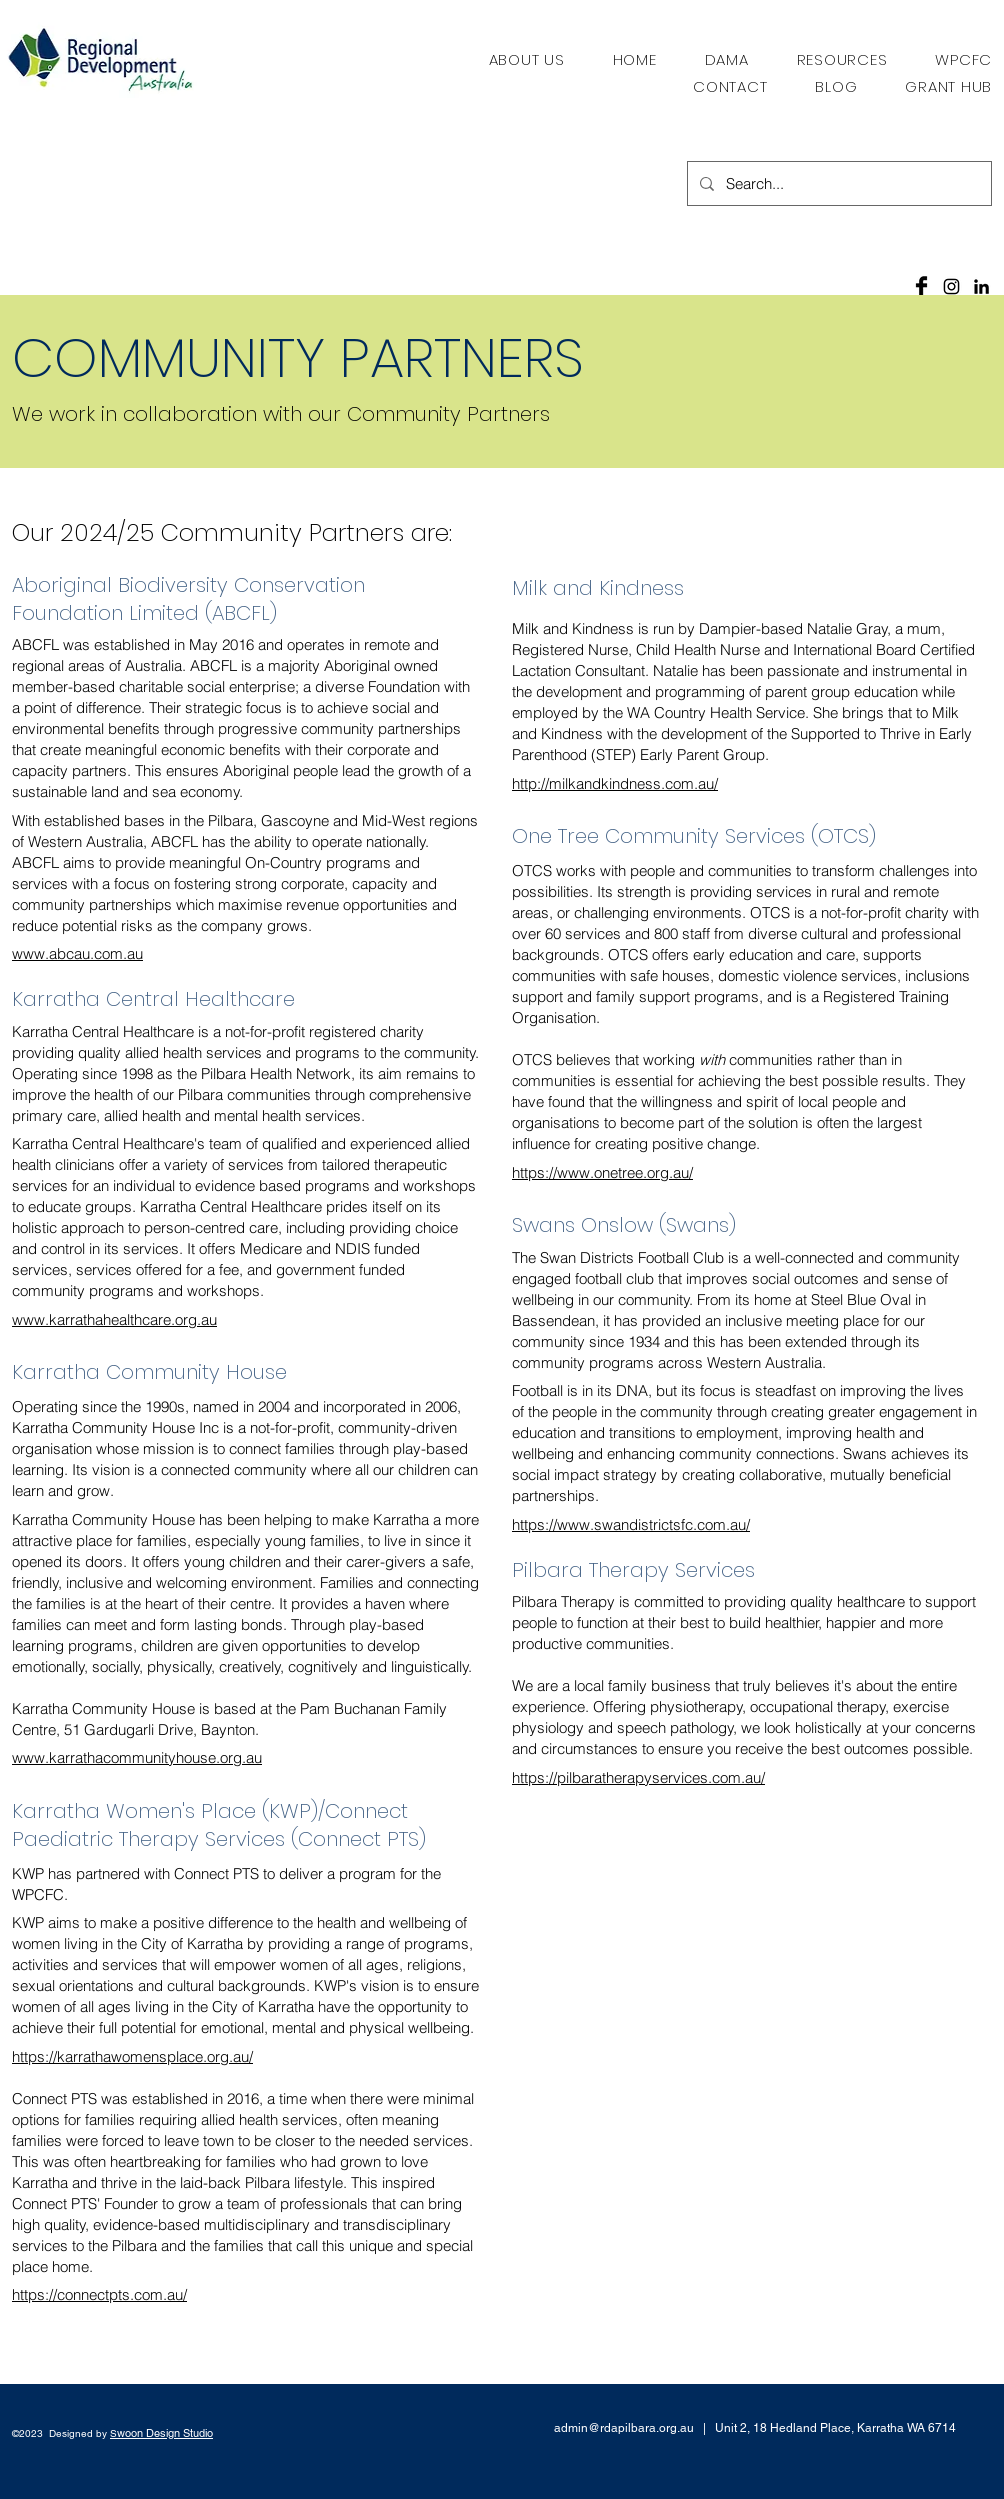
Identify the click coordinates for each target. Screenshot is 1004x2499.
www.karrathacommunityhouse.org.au (137, 1757)
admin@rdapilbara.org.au (624, 2428)
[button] (842, 59)
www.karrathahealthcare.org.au (114, 1319)
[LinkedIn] (981, 286)
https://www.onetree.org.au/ (602, 1172)
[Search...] (837, 183)
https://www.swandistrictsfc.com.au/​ (631, 1524)
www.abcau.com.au (77, 953)
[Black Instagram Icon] (951, 286)
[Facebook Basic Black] (921, 286)
